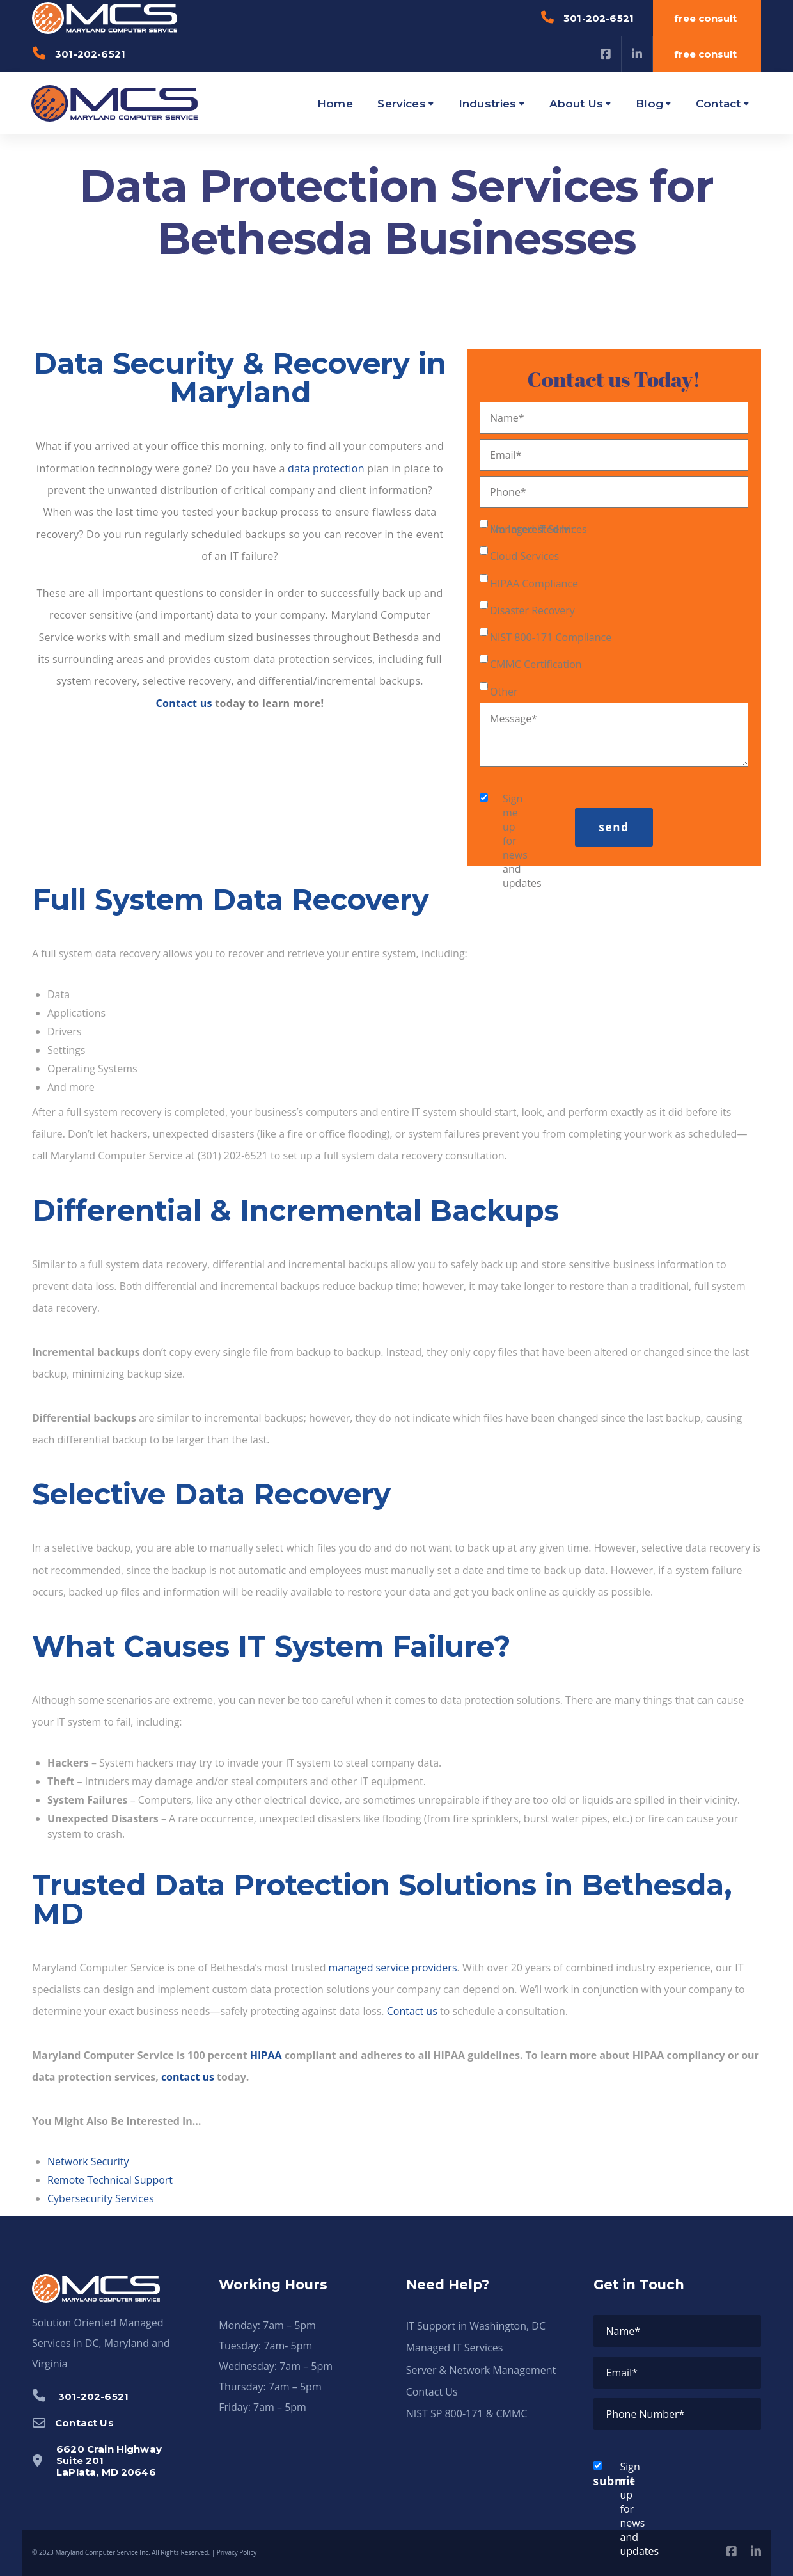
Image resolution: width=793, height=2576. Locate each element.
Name (507, 418)
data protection (326, 468)
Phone (508, 492)
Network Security (88, 2161)
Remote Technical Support (110, 2180)
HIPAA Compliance (534, 583)
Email (505, 455)
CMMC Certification (536, 664)
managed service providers (393, 1967)
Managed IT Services (538, 529)
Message (513, 719)
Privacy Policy (236, 2552)
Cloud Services (524, 556)
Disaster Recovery (532, 610)
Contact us (412, 2011)
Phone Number (645, 2414)
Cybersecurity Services (100, 2198)
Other (503, 692)
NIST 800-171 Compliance (550, 637)
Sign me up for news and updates (496, 840)
